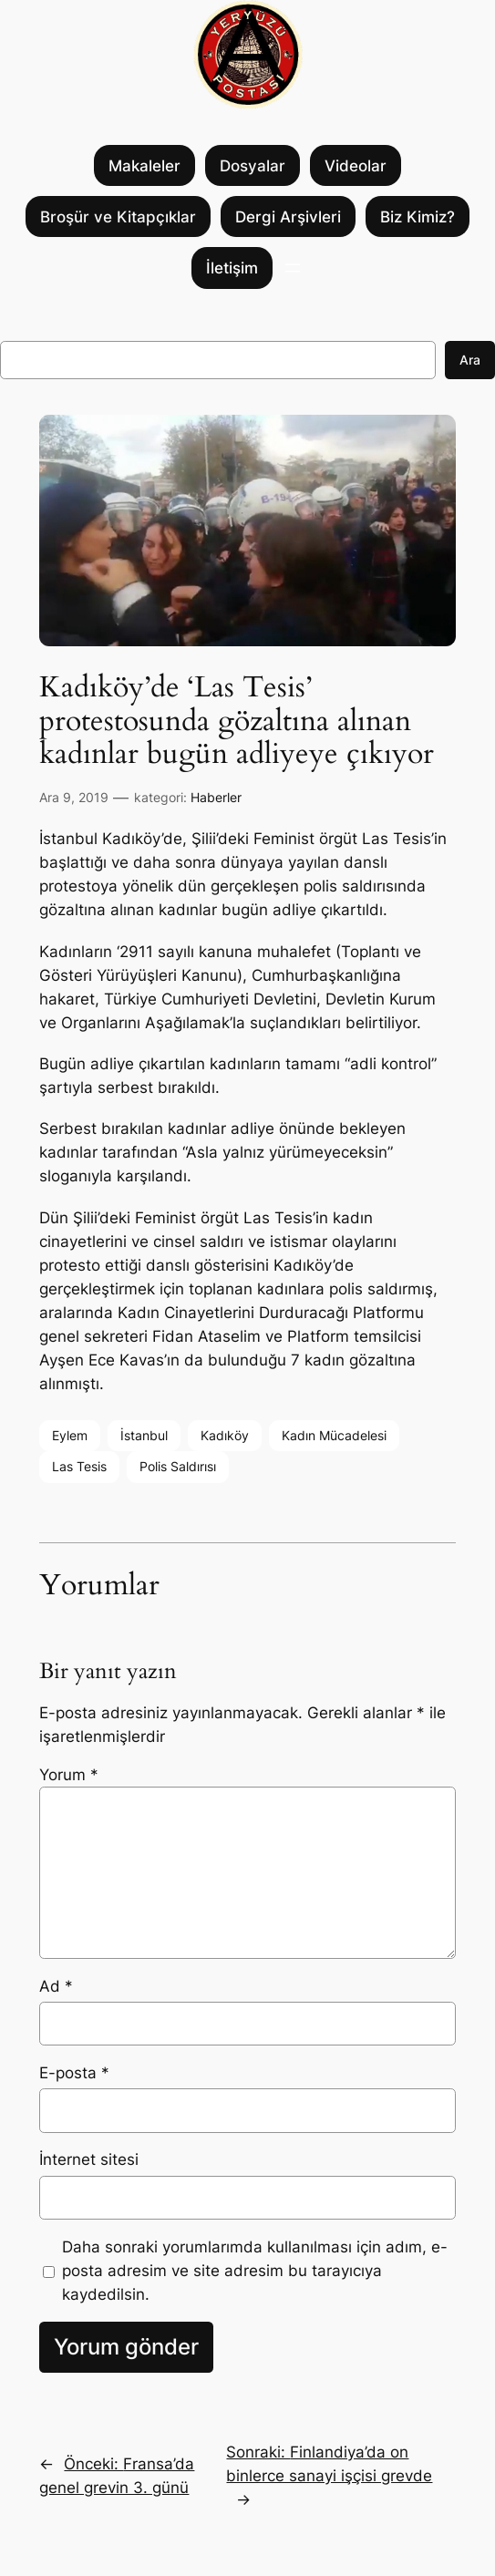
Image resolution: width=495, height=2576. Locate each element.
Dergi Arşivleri (288, 217)
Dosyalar (252, 166)
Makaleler (144, 166)
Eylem (70, 1435)
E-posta (74, 2073)
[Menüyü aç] (293, 268)
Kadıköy (225, 1435)
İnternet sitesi (89, 2159)
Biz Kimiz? (417, 217)
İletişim (232, 268)
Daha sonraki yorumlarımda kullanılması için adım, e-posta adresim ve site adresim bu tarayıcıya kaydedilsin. (255, 2270)
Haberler (216, 797)
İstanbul (144, 1435)
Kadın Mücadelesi (334, 1435)
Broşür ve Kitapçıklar (118, 217)
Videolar (356, 166)
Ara (469, 359)
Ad (56, 1986)
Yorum (68, 1775)
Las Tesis (79, 1466)
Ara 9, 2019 (73, 797)
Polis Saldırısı (177, 1466)
